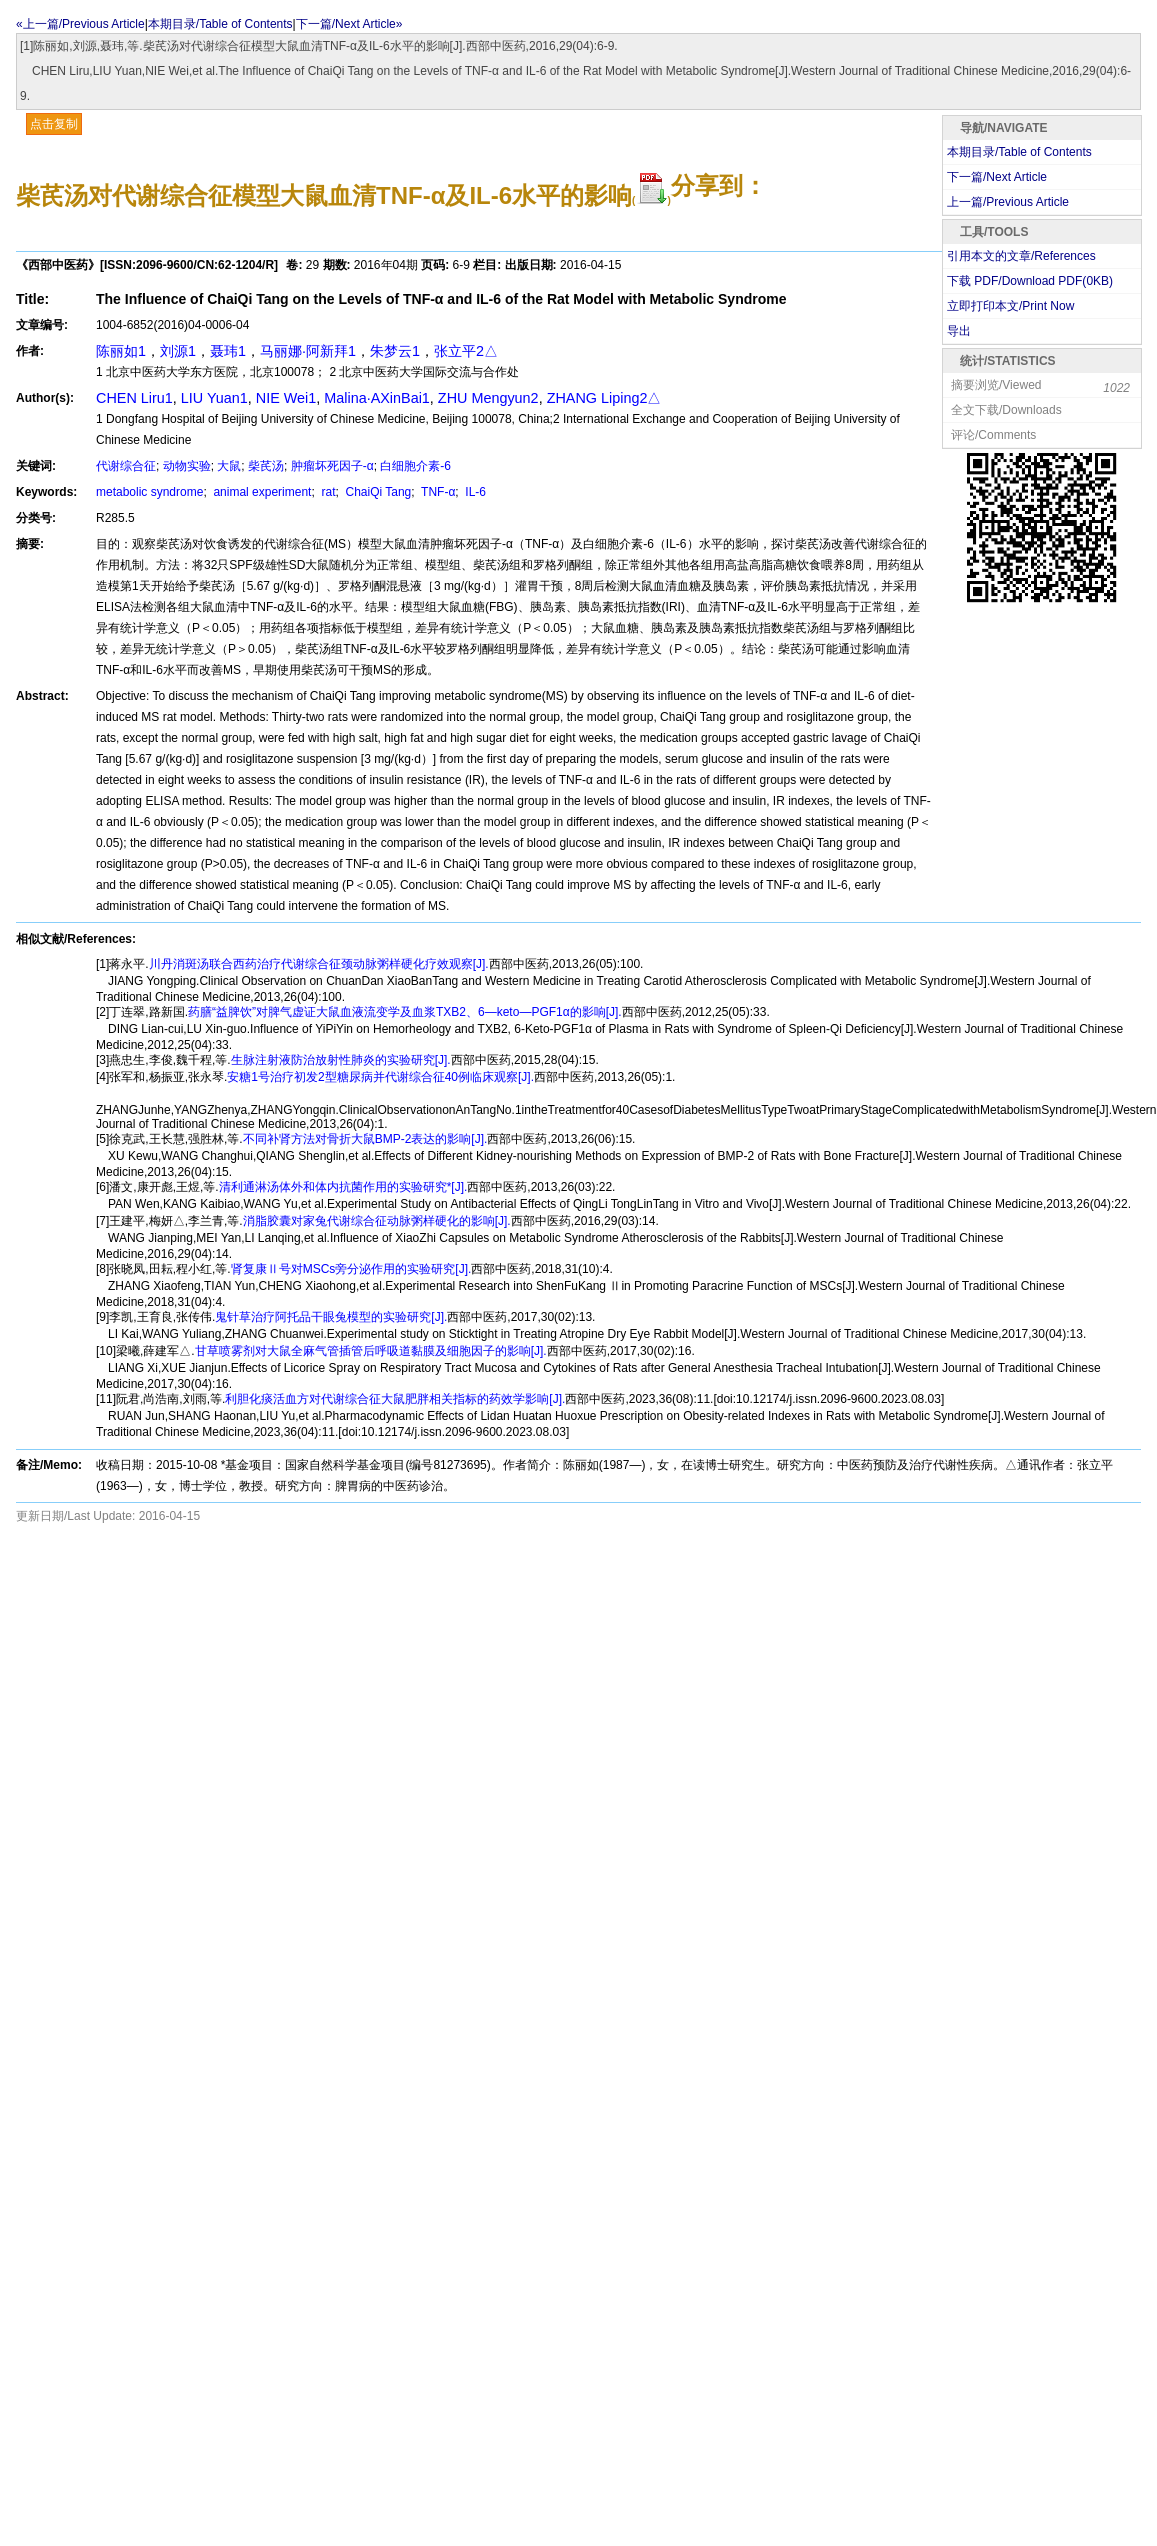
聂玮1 (228, 351)
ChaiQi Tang (376, 492)
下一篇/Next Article (997, 177)
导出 (959, 331)
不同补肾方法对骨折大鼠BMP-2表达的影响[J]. (365, 1139)
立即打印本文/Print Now (1010, 306)
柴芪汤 (266, 466)
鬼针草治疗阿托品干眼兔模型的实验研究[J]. (331, 1317)
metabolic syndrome (149, 492)
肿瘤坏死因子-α (332, 466)
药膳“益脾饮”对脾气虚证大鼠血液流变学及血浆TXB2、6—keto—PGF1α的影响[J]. (405, 1012)
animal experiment (260, 492)
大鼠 (229, 466)
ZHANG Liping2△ (604, 398)
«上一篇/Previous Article (80, 24)
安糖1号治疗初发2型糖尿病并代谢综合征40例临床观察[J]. (380, 1077)
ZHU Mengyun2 (488, 398)
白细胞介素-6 (415, 466)
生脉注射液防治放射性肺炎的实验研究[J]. (341, 1060)
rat (326, 492)
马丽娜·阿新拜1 (308, 351)
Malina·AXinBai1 (377, 398)
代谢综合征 (126, 466)
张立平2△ (466, 351)
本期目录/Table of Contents (220, 24)
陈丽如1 (121, 351)
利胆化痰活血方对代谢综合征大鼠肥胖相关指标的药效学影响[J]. (395, 1399)
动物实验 (187, 466)
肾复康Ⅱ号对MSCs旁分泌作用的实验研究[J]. (351, 1269)
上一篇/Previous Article (1008, 202)
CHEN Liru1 (134, 398)
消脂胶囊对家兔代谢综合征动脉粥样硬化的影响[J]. (377, 1221)
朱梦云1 (395, 351)
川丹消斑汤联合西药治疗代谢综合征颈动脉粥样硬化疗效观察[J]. (319, 964)
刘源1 (178, 351)
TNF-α (436, 492)
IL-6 (474, 492)
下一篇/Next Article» (349, 24)
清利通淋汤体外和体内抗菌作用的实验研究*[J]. (343, 1187)
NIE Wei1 (286, 398)
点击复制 (54, 124)
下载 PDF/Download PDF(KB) (1030, 281)
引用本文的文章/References (1021, 256)
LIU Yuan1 (214, 398)
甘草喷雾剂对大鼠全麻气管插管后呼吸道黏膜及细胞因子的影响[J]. (371, 1351)
